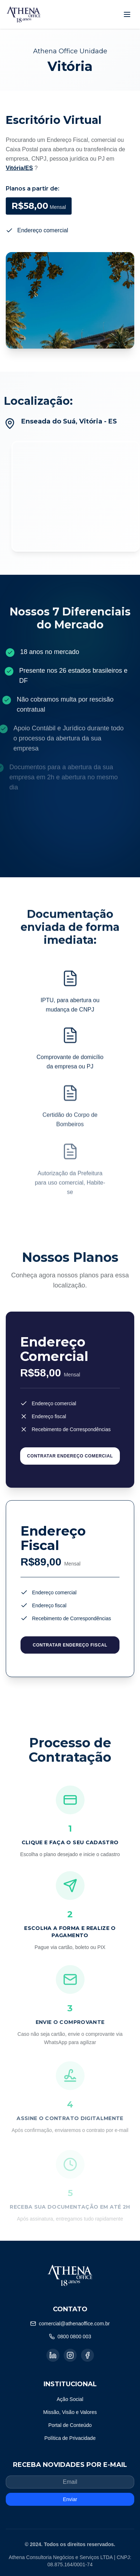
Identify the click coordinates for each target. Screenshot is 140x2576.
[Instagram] (70, 2355)
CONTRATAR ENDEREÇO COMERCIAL (70, 1459)
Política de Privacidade (69, 2438)
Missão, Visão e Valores (70, 2412)
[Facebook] (87, 2355)
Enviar (70, 2499)
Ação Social (70, 2399)
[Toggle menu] (127, 14)
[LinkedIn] (52, 2355)
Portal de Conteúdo (70, 2425)
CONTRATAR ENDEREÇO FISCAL (70, 1651)
